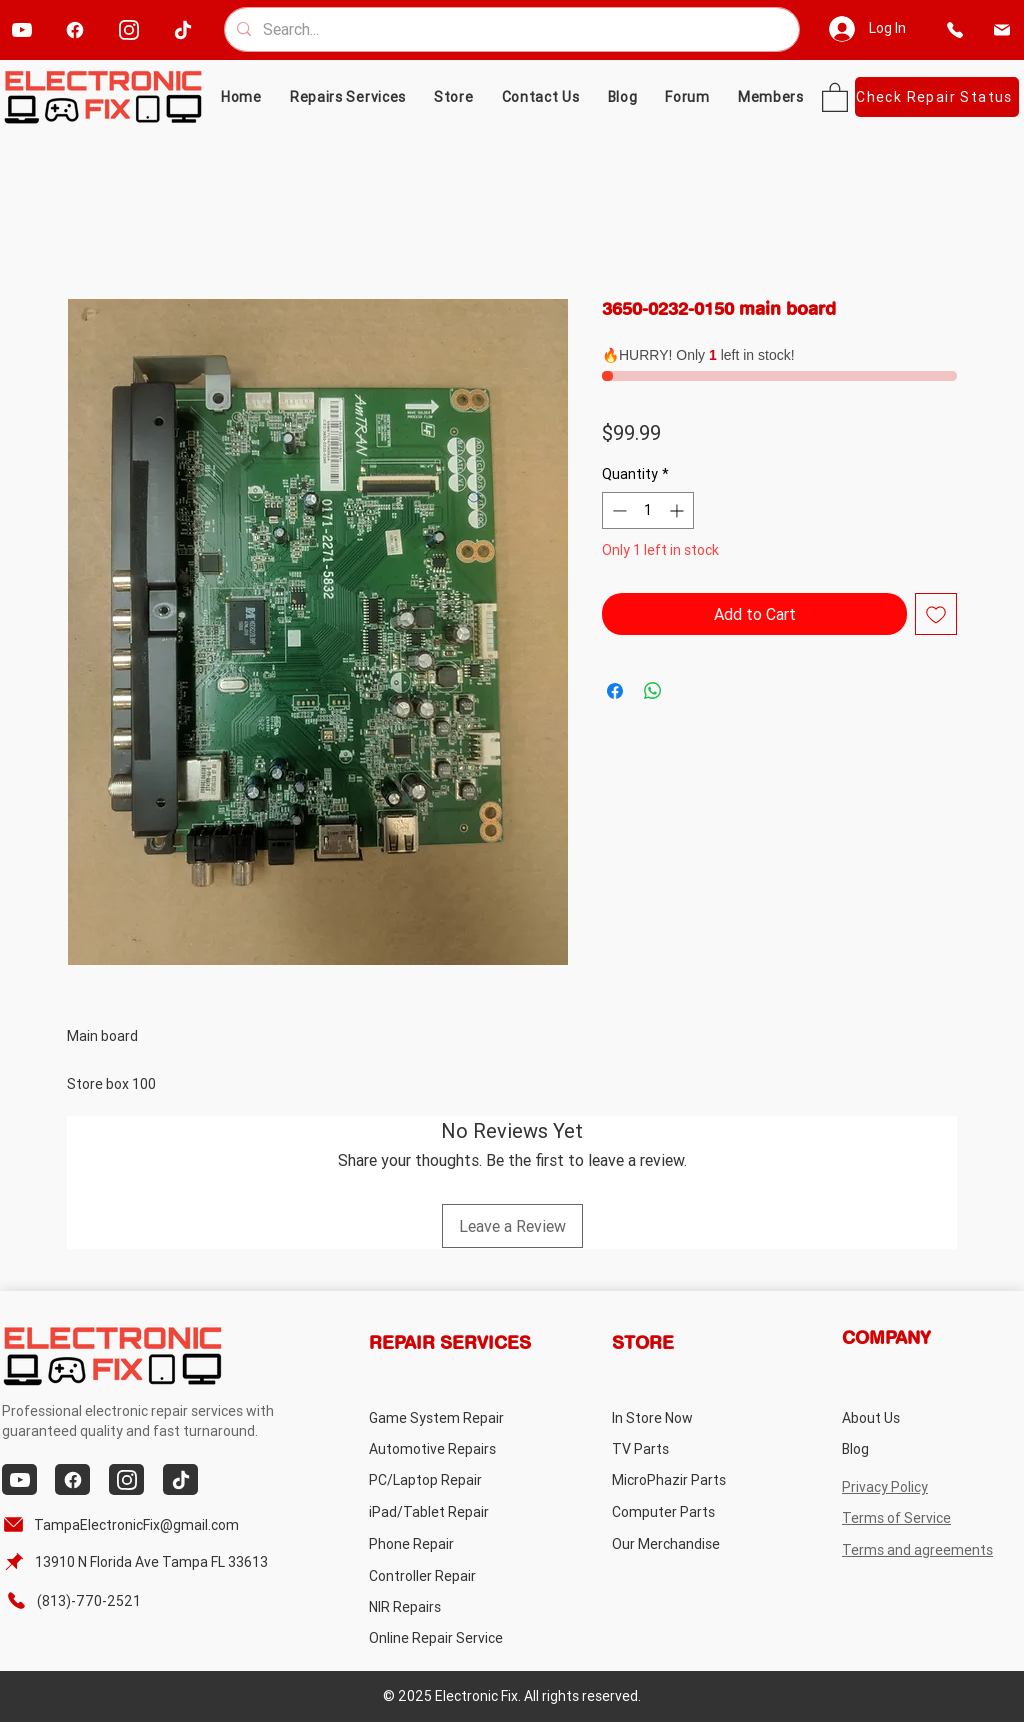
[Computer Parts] (691, 1511)
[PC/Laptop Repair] (448, 1479)
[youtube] (21, 29)
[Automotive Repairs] (448, 1448)
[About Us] (921, 1417)
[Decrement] (617, 510)
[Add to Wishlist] (936, 614)
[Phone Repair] (448, 1543)
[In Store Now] (691, 1417)
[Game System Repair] (460, 1417)
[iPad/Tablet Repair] (448, 1511)
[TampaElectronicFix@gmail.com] (124, 1524)
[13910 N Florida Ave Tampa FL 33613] (138, 1561)
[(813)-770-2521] (83, 1600)
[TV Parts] (691, 1448)
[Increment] (678, 510)
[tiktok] (182, 29)
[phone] (955, 29)
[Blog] (921, 1448)
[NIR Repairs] (448, 1606)
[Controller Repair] (448, 1575)
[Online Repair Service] (455, 1637)
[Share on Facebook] (615, 691)
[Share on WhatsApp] (653, 691)
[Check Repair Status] (937, 97)
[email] (1002, 29)
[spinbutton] (648, 510)
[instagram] (128, 29)
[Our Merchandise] (691, 1543)
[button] (454, 97)
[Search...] (510, 29)
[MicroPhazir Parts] (691, 1479)
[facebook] (74, 29)
